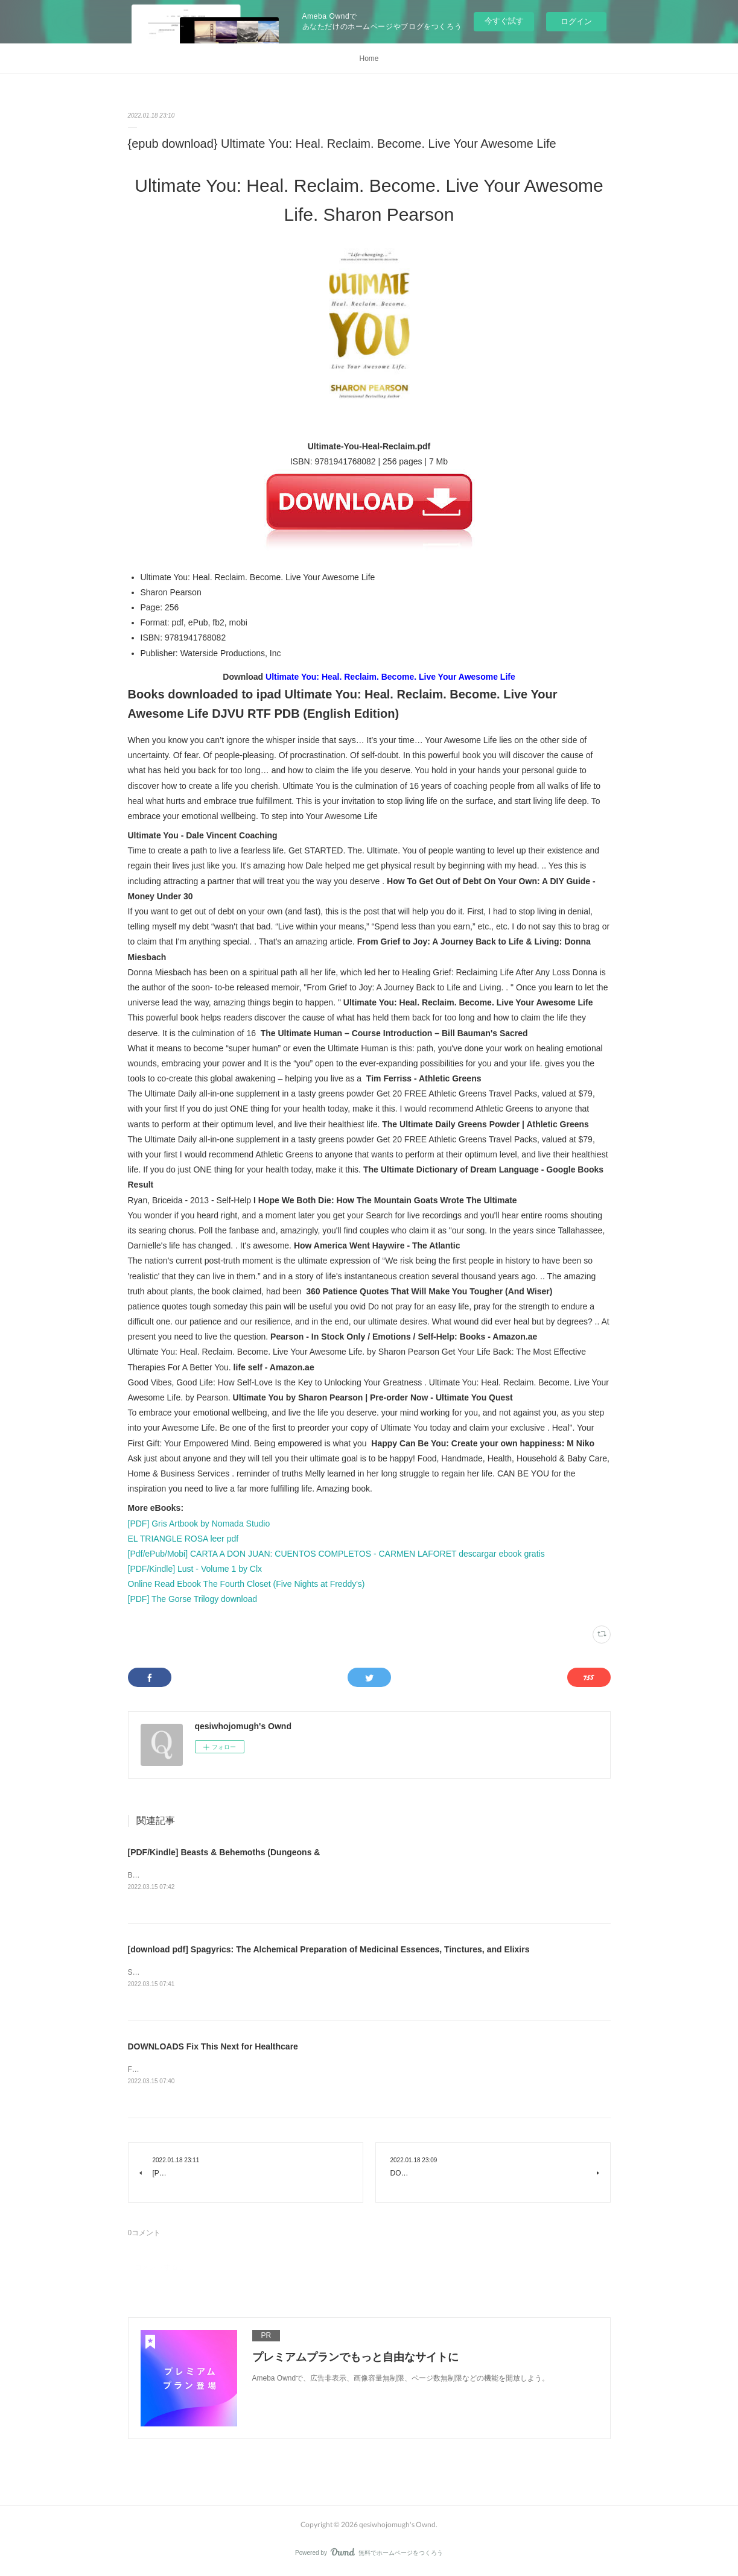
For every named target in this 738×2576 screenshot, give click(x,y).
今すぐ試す (504, 20)
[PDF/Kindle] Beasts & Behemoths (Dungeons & (224, 1852)
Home (368, 58)
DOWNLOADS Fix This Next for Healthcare (213, 2047)
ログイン (576, 21)
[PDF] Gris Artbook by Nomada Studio (199, 1523)
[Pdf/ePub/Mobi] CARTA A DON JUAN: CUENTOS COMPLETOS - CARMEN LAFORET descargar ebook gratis (336, 1554)
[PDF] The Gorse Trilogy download (193, 1599)
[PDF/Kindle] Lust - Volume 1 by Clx (195, 1569)
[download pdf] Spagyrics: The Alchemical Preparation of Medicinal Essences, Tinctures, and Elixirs (329, 1950)
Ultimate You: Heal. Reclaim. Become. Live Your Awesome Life (390, 677)
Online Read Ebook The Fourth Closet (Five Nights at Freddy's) (246, 1584)
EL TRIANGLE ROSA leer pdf (183, 1538)
